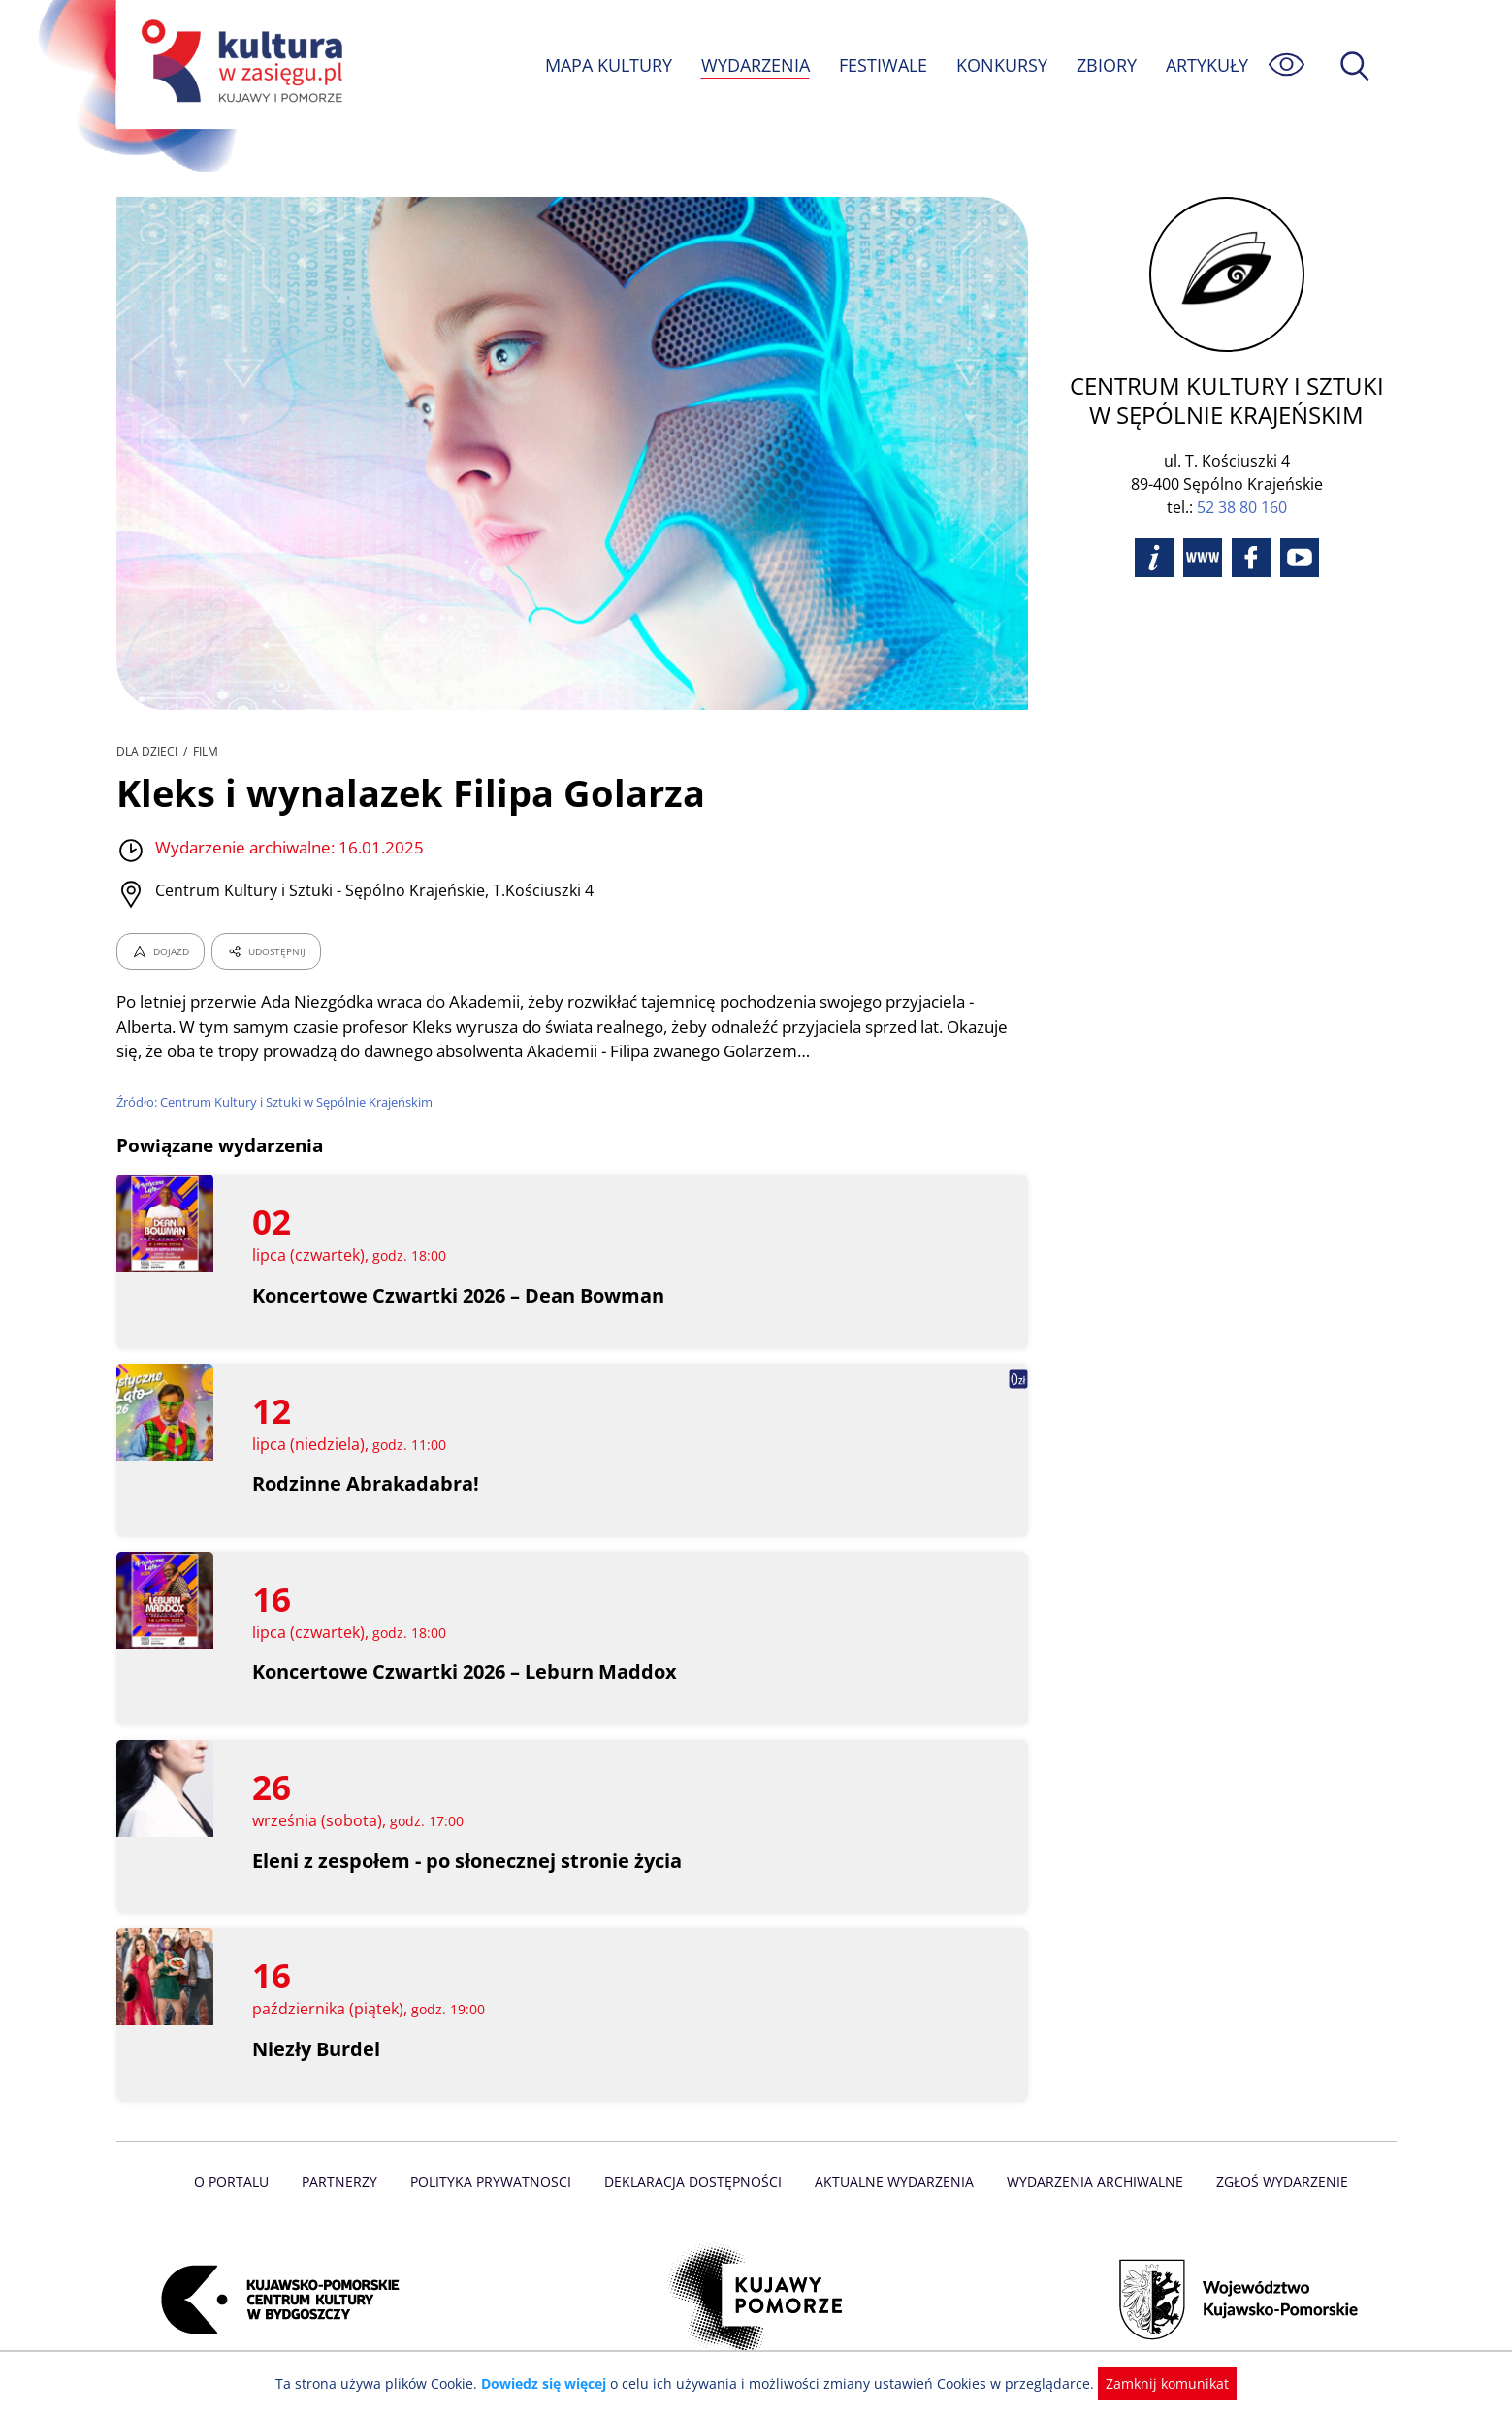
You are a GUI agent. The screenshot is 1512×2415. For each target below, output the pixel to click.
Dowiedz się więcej (551, 2383)
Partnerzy (346, 2182)
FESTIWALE (881, 65)
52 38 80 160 (1242, 507)
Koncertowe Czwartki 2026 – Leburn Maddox (466, 1671)
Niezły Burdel (316, 2049)
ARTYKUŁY (1205, 65)
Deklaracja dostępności (694, 2182)
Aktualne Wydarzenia (892, 2182)
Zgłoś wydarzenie (1273, 2182)
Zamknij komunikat (1156, 2383)
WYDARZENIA (754, 65)
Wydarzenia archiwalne (1089, 2182)
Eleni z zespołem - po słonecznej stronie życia (468, 1861)
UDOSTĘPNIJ (265, 951)
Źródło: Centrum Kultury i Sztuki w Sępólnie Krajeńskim (277, 1102)
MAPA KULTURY (605, 65)
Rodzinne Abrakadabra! (365, 1483)
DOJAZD (160, 951)
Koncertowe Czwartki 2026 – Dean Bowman (460, 1295)
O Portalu (239, 2182)
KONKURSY (1000, 65)
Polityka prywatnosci (495, 2182)
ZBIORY (1105, 65)
